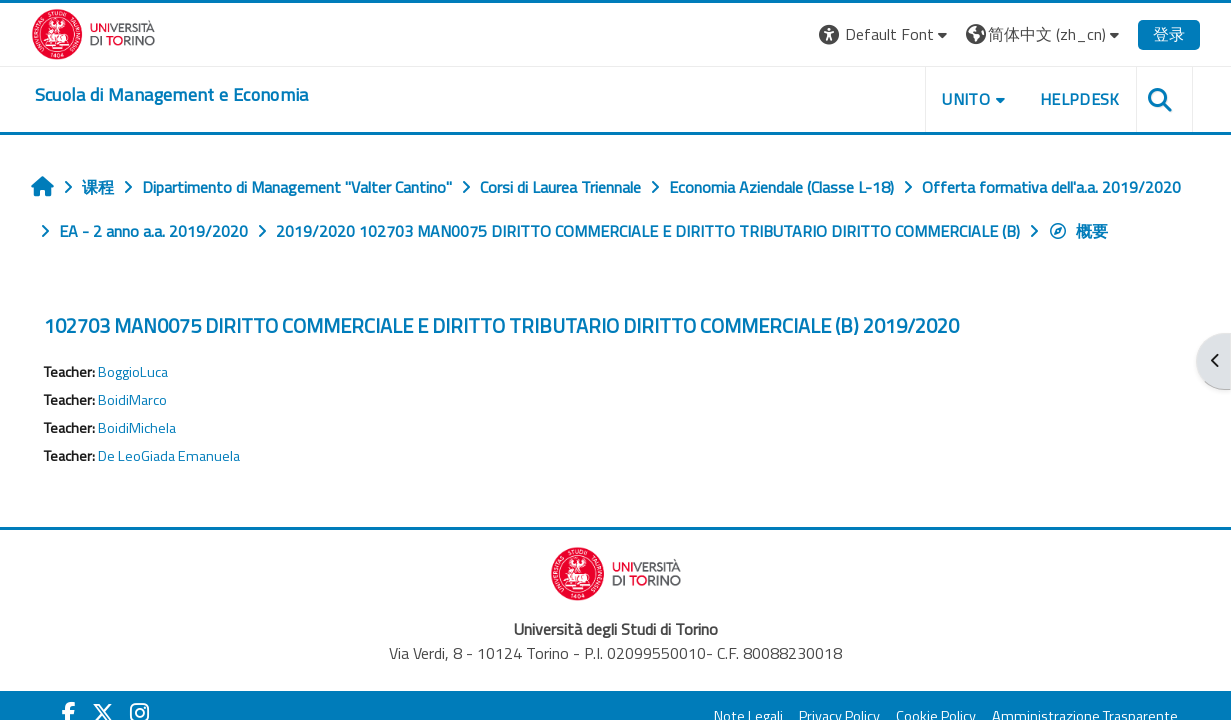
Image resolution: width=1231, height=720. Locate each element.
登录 (1169, 34)
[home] (172, 95)
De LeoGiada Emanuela (169, 456)
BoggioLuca (133, 372)
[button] (885, 34)
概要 (1078, 231)
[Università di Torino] (93, 32)
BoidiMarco (132, 400)
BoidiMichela (137, 428)
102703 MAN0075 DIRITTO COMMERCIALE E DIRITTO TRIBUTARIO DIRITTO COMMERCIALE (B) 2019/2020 (501, 325)
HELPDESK (1080, 99)
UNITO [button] (966, 99)
